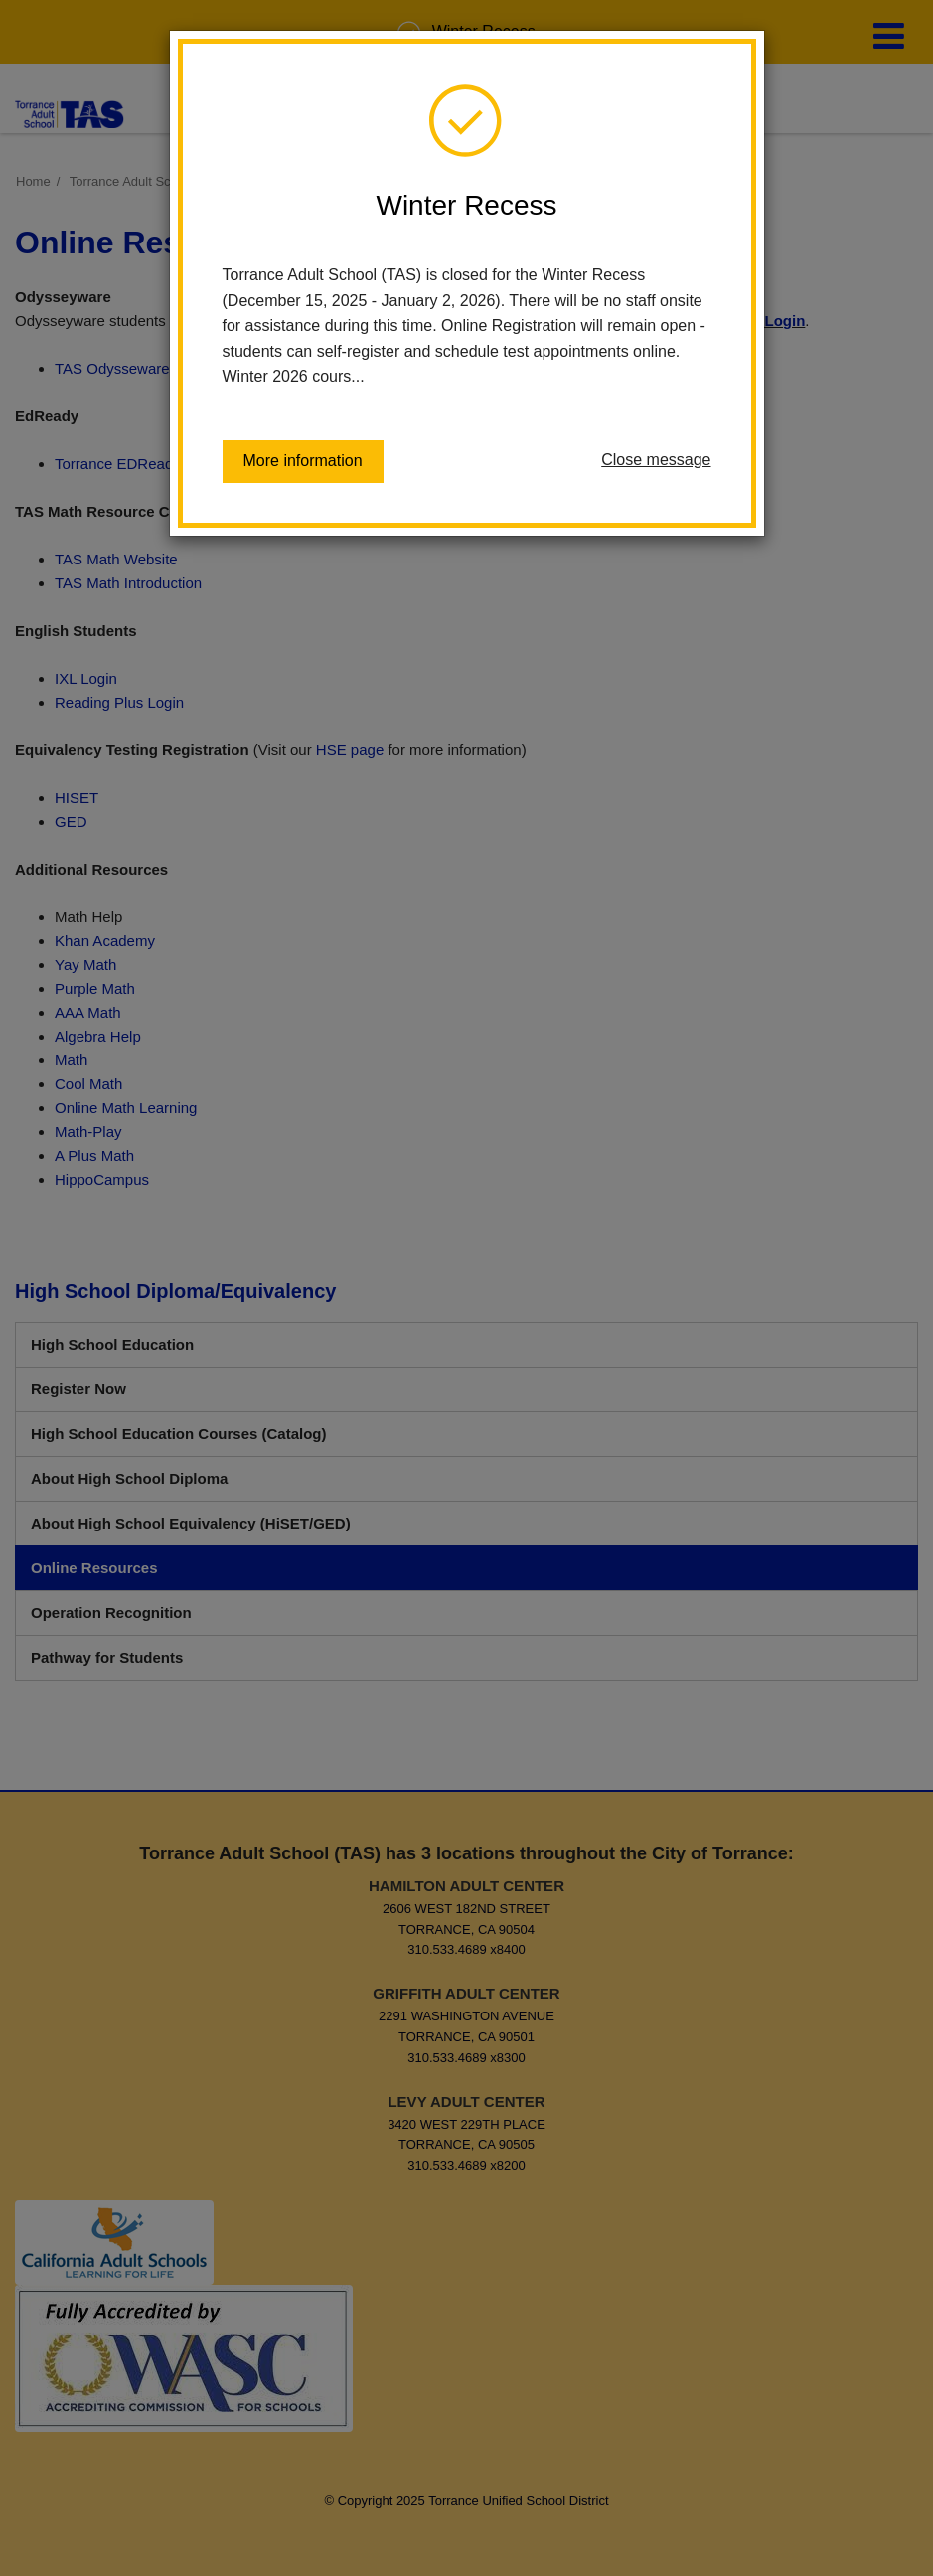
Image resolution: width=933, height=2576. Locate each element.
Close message (655, 459)
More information (303, 460)
